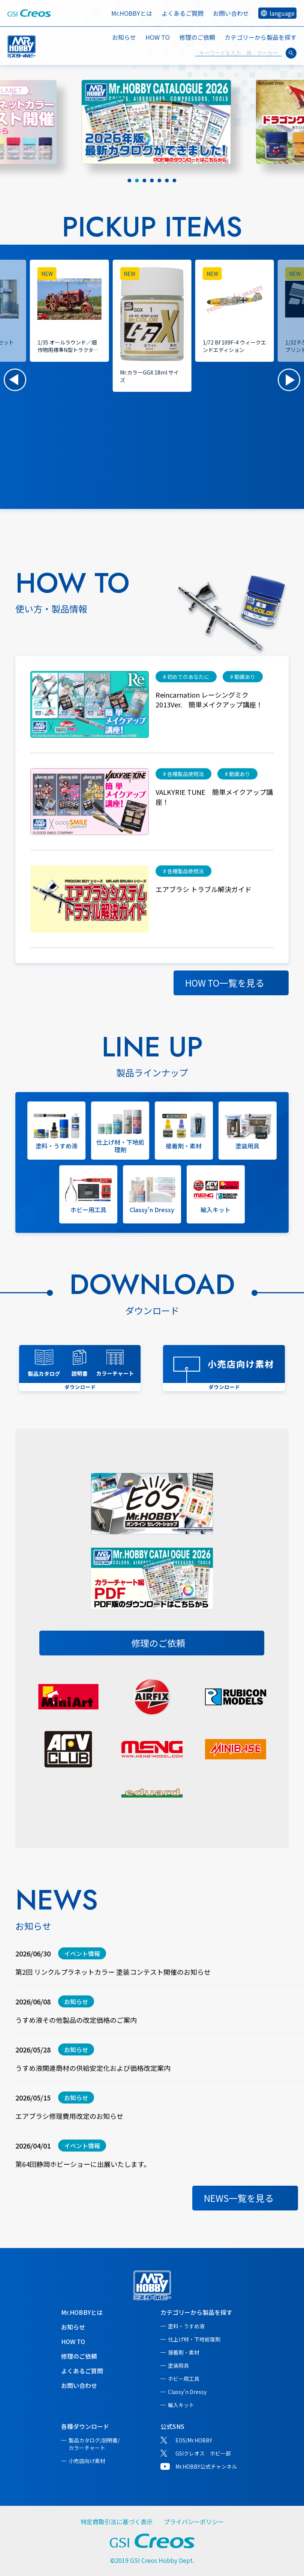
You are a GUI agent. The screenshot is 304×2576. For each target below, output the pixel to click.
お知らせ (124, 37)
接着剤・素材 (183, 2352)
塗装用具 (178, 2365)
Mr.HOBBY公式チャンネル (206, 2466)
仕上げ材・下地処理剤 (194, 2339)
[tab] (130, 180)
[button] (15, 380)
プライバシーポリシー (194, 2521)
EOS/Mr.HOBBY (193, 2440)
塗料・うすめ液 (186, 2326)
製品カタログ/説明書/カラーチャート (94, 2443)
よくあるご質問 (183, 13)
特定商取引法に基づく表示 (117, 2521)
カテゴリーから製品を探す (196, 2312)
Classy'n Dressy (187, 2391)
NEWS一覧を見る (239, 2197)
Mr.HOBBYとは (131, 13)
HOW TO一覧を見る (224, 982)
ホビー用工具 (183, 2378)
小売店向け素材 (87, 2461)
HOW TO (157, 37)
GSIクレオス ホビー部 (203, 2453)
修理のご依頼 (197, 37)
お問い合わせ (231, 13)
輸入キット (181, 2405)
